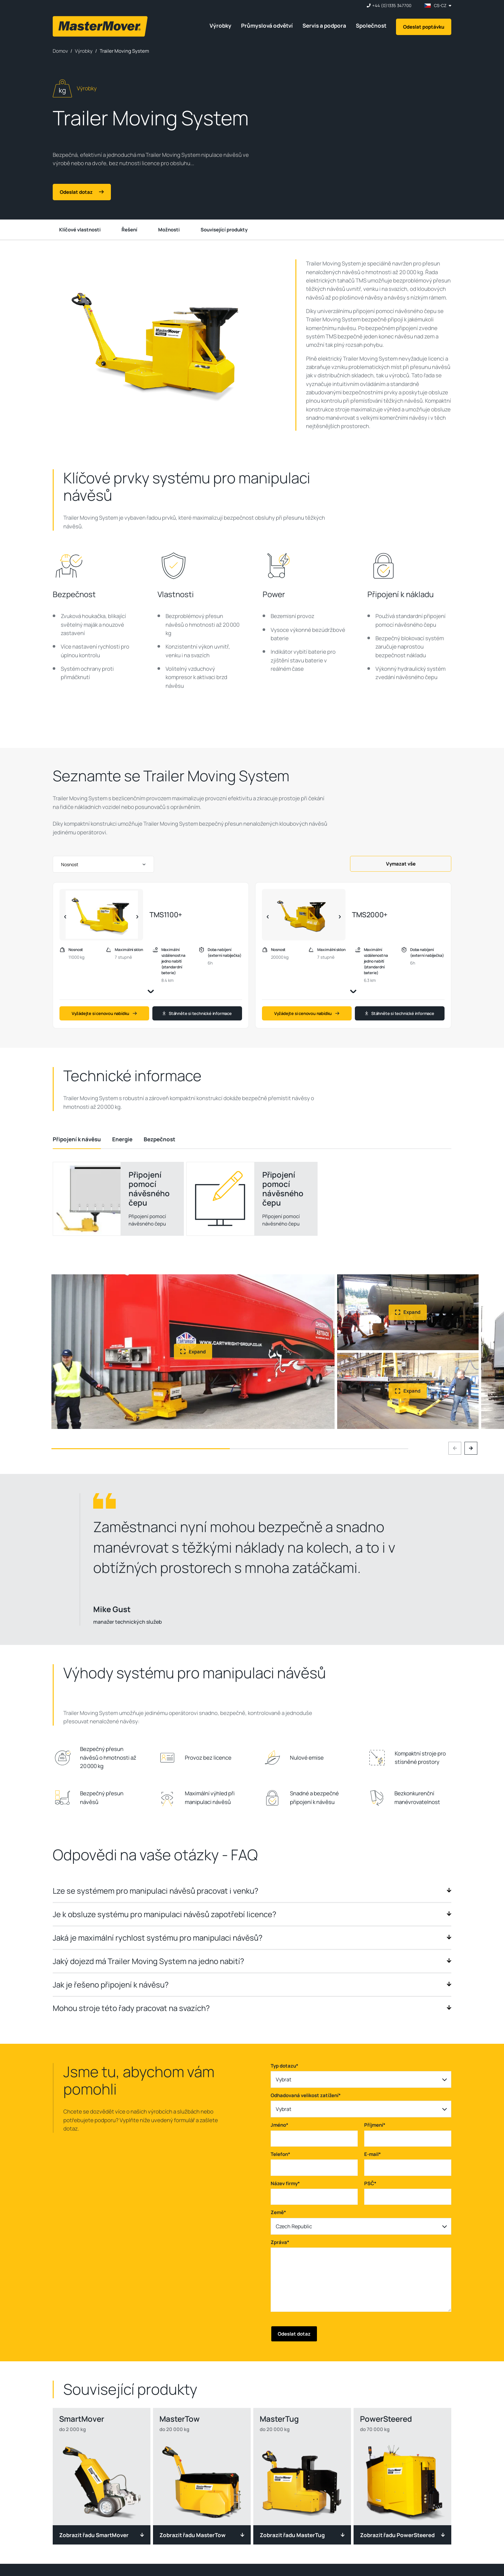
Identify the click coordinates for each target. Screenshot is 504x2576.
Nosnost (69, 864)
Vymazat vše (401, 863)
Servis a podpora (324, 25)
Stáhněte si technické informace (197, 1013)
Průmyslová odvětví (267, 25)
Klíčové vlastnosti (80, 229)
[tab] (77, 1139)
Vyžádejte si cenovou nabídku (104, 1013)
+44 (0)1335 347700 (391, 5)
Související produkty (224, 229)
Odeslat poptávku (423, 26)
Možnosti (169, 229)
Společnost (371, 25)
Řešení (129, 229)
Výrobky (220, 25)
